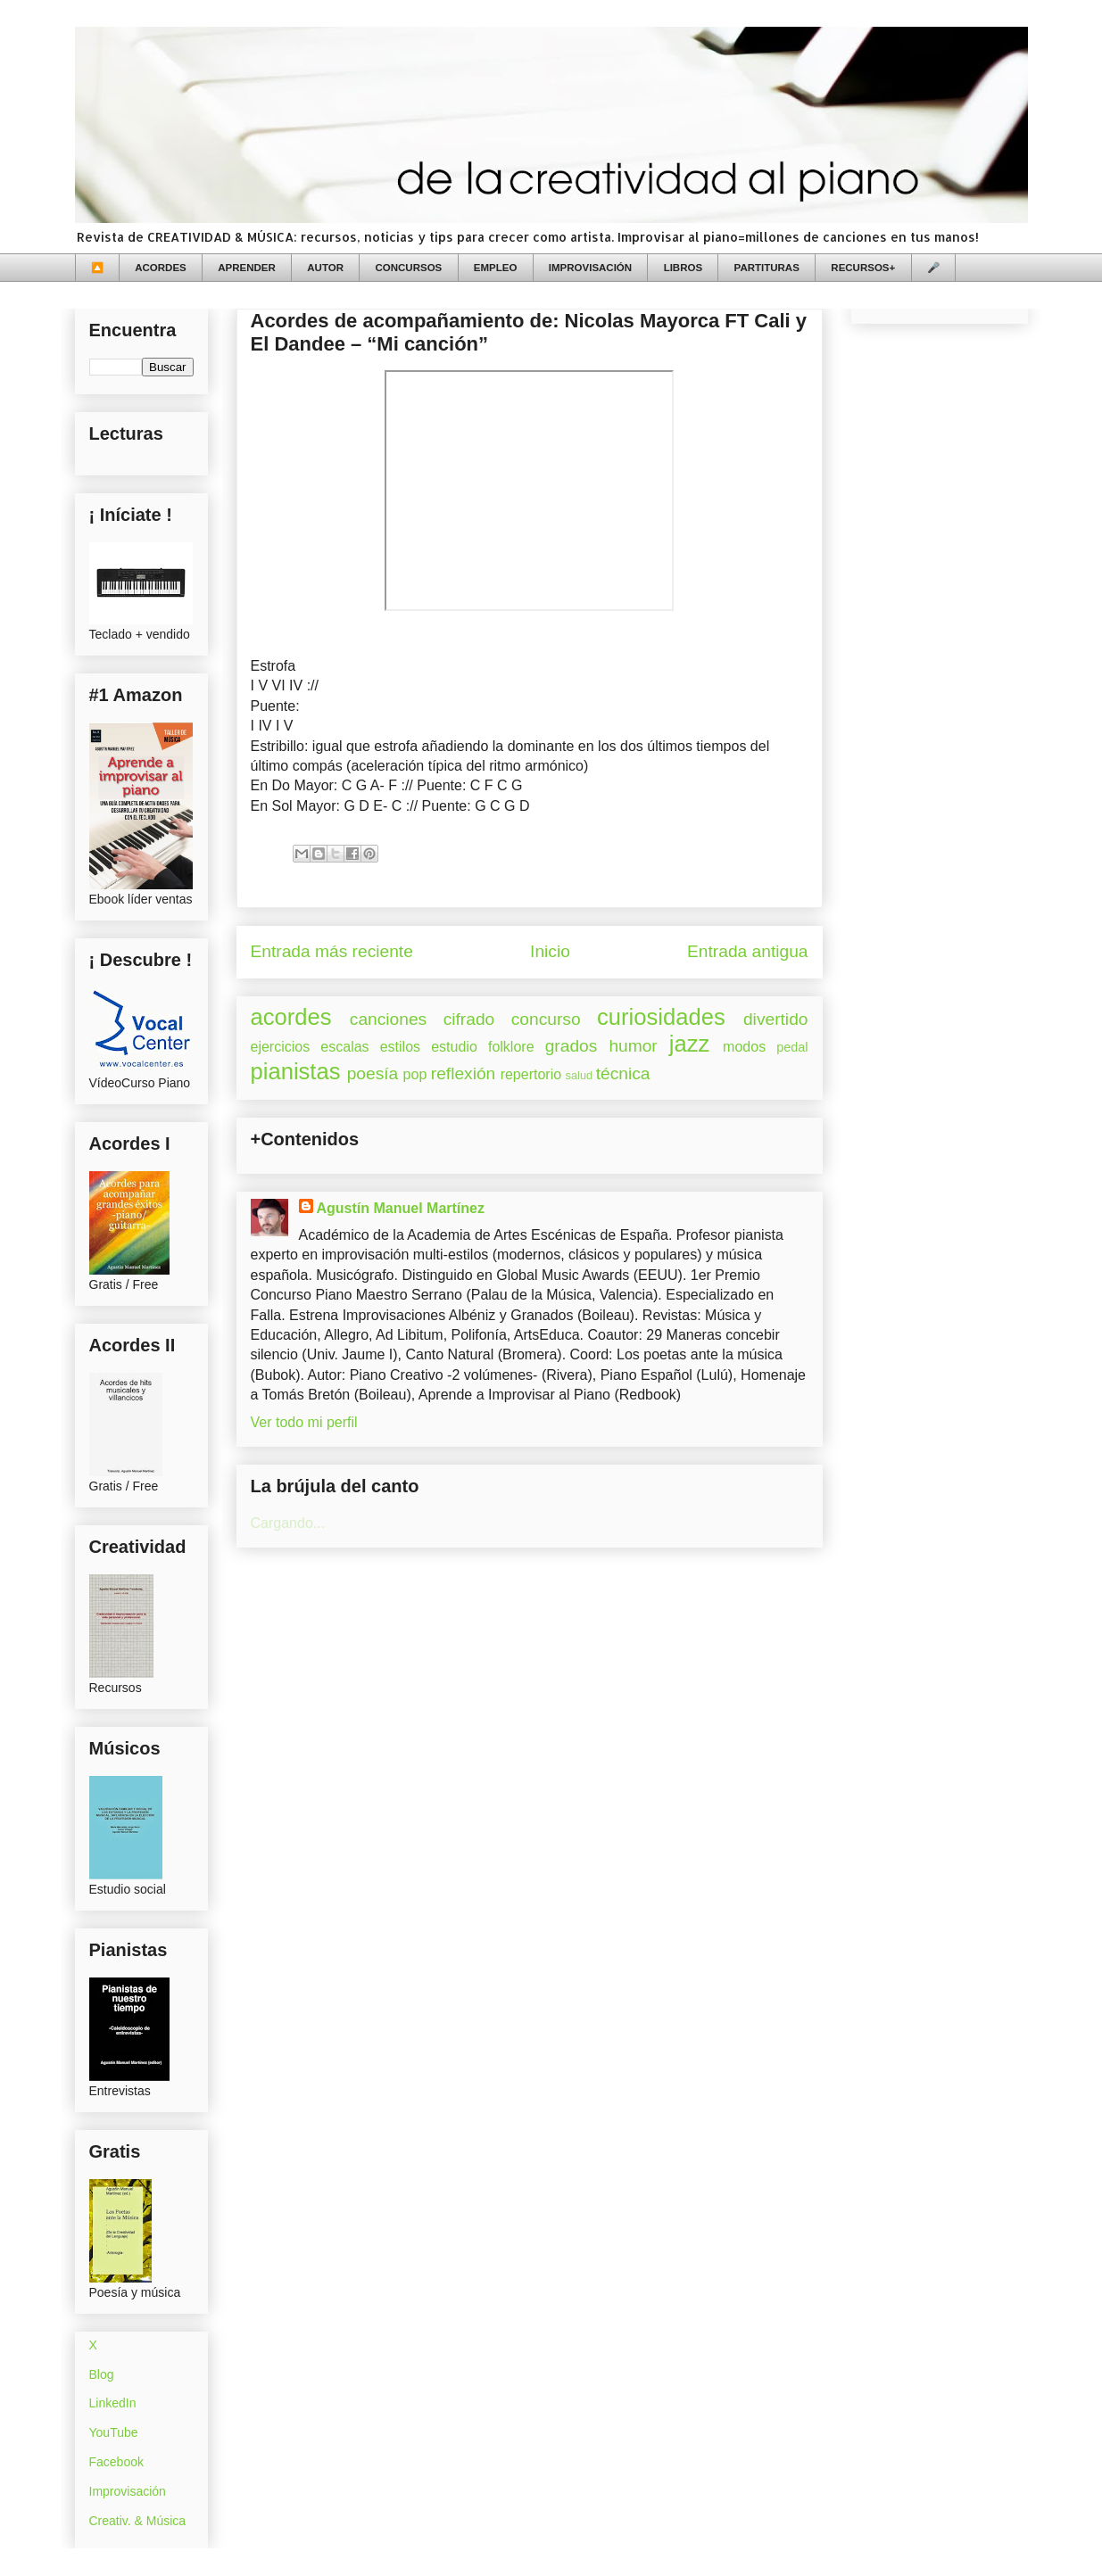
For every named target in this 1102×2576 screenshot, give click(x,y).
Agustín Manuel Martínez (401, 1208)
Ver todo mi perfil (304, 1422)
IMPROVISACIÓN (590, 267)
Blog (101, 2374)
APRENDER (247, 267)
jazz (689, 1043)
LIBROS (683, 267)
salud (579, 1075)
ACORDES (160, 267)
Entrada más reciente (332, 951)
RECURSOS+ (863, 267)
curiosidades (661, 1016)
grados (571, 1045)
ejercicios (281, 1046)
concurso (546, 1019)
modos (744, 1046)
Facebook (116, 2462)
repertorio (531, 1074)
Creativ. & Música (137, 2521)
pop (415, 1074)
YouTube (113, 2432)
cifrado (469, 1019)
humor (633, 1045)
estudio (454, 1046)
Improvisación (127, 2491)
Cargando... (288, 1523)
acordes (291, 1016)
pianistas (296, 1071)
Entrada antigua (747, 951)
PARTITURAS (767, 267)
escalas (344, 1046)
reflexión (463, 1073)
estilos (400, 1046)
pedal (792, 1047)
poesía (373, 1073)
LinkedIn (113, 2403)
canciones (388, 1019)
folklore (511, 1046)
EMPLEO (496, 267)
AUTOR (325, 267)
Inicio (550, 951)
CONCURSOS (409, 267)
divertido (775, 1019)
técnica (623, 1073)
